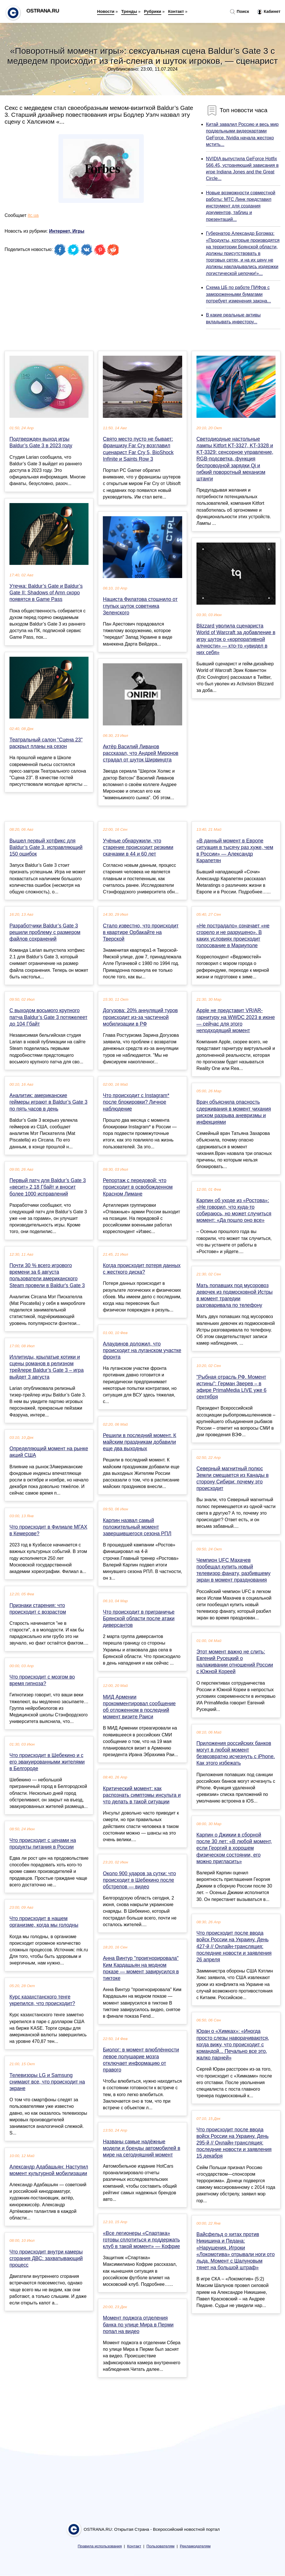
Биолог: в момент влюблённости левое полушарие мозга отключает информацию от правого (141, 2060)
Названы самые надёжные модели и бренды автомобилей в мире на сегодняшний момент (141, 2148)
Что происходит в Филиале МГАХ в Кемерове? (48, 1530)
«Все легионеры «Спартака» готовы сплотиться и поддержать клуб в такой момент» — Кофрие (141, 2239)
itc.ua (33, 215)
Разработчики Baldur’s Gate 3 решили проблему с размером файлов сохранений (44, 932)
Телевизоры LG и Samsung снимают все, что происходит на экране (47, 2081)
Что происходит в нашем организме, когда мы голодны (43, 1922)
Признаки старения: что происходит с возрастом (37, 1608)
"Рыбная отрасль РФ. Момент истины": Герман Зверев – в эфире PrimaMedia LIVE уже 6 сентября (231, 1387)
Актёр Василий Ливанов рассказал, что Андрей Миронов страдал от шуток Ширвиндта (140, 753)
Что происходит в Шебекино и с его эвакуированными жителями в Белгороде (47, 1761)
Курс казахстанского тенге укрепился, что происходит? (42, 2000)
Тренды (129, 11)
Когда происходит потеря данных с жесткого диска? (141, 1269)
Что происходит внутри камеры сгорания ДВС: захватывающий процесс (46, 2258)
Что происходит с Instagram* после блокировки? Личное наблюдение (136, 1102)
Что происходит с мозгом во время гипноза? (42, 1680)
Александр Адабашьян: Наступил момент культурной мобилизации (48, 2170)
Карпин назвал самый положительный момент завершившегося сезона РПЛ (137, 1526)
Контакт (176, 11)
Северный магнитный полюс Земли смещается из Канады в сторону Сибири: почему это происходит (232, 1478)
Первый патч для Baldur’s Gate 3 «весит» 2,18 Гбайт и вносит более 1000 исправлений (47, 1187)
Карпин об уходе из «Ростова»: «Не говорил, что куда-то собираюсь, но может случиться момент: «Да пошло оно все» (234, 1210)
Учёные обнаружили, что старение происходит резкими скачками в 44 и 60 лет (138, 847)
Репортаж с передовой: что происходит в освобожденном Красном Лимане (137, 1187)
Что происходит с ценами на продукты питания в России (42, 1843)
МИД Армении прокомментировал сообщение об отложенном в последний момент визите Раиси (139, 1707)
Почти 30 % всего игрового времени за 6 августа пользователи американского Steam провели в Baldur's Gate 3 (47, 1275)
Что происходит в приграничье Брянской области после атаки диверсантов (138, 1618)
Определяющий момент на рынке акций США (48, 1452)
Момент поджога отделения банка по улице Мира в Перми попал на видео (138, 2324)
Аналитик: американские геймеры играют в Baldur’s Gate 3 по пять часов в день (48, 1102)
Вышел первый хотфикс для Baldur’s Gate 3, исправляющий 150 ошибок (45, 847)
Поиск (239, 11)
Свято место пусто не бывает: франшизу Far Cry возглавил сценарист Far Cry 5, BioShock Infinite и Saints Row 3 (138, 449)
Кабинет (268, 11)
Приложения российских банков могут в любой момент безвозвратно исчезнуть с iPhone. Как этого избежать (235, 1753)
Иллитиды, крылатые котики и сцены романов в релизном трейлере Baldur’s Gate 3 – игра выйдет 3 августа (46, 1367)
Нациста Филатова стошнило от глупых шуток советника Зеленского (140, 605)
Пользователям (160, 2546)
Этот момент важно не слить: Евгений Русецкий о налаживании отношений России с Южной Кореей (234, 1662)
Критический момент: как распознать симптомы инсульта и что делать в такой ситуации (141, 1795)
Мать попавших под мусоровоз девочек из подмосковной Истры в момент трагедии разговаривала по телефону (234, 1295)
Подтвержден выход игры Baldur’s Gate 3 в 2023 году (40, 442)
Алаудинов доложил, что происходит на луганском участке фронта (142, 1350)
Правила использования (100, 2546)
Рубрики (152, 11)
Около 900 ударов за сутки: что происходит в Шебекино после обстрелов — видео (139, 1880)
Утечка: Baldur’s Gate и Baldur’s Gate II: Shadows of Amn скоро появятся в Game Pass (45, 592)
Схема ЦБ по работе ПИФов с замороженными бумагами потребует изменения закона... (238, 294)
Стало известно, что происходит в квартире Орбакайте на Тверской (140, 932)
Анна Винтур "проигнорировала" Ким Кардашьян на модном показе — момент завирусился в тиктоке (141, 1968)
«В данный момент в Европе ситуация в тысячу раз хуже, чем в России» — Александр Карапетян (234, 851)
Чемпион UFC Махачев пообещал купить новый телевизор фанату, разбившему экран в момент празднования (233, 1570)
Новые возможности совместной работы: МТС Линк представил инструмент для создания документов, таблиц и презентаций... (240, 206)
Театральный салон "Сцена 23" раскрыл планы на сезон (45, 743)
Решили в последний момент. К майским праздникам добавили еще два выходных (139, 1442)
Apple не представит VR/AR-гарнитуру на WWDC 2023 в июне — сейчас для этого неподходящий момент (235, 1020)
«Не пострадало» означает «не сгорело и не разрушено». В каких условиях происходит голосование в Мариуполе (233, 936)
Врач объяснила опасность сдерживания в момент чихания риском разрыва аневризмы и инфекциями (233, 1112)
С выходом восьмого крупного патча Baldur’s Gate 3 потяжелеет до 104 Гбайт (48, 1017)
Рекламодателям (195, 2546)
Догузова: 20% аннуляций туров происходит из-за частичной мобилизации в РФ (140, 1017)
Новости (105, 11)
